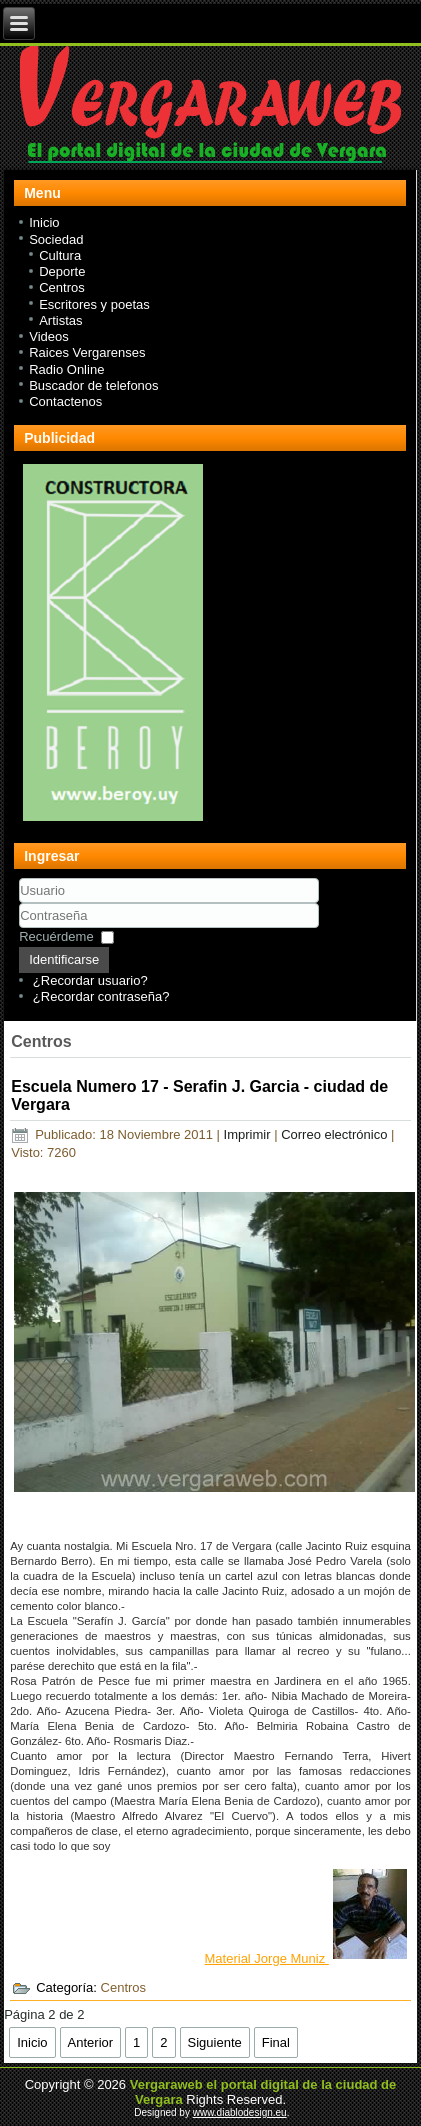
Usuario (19, 903)
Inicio (44, 222)
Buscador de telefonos (93, 385)
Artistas (60, 320)
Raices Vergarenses (87, 352)
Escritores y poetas (94, 304)
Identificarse (64, 959)
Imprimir (249, 1134)
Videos (49, 336)
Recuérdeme (56, 936)
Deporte (62, 271)
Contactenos (65, 401)
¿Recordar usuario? (90, 980)
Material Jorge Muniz (306, 1958)
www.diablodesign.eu (240, 2112)
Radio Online (66, 369)
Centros (62, 287)
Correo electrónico (336, 1134)
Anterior (91, 2042)
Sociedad (56, 239)
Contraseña (19, 928)
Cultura (60, 255)
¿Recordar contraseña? (101, 996)
